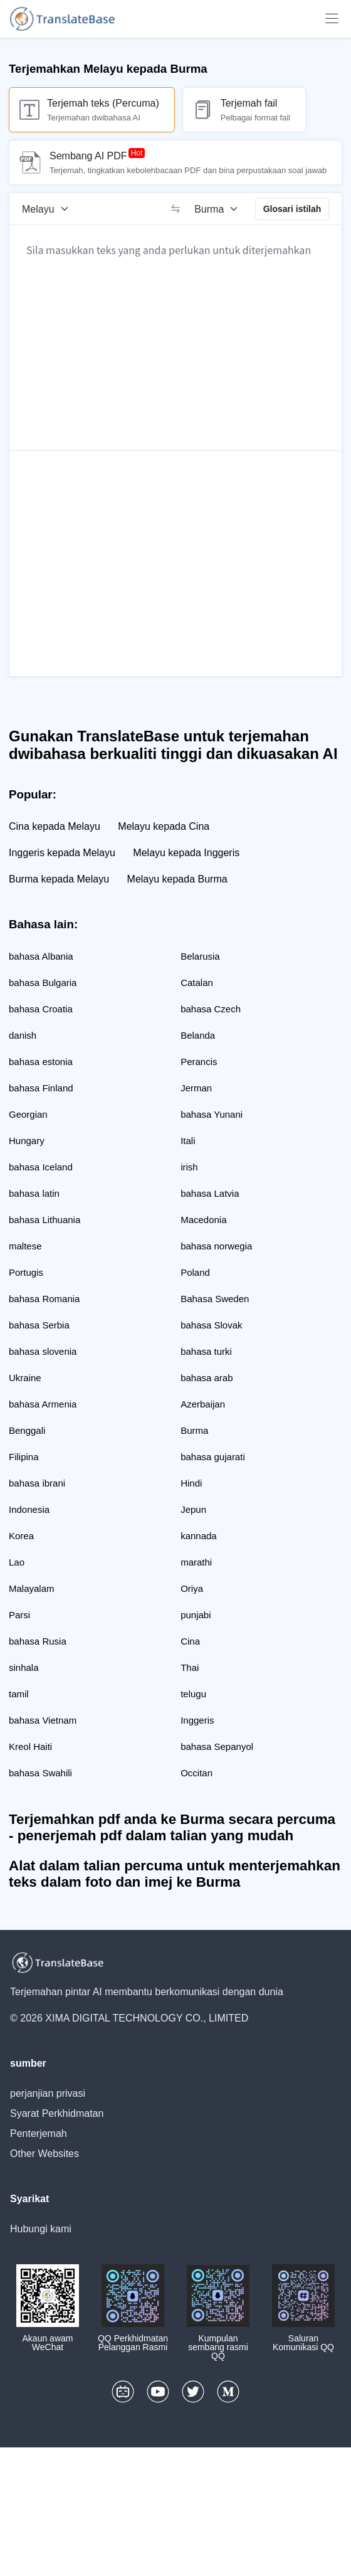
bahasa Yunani (212, 1114)
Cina (190, 1641)
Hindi (191, 1483)
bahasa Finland (41, 1088)
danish (22, 1035)
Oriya (192, 1588)
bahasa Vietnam (42, 1720)
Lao (16, 1562)
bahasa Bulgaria (42, 982)
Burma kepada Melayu (59, 879)
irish (189, 1167)
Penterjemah (38, 2133)
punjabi (196, 1614)
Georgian (28, 1114)
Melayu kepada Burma (177, 879)
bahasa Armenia (42, 1404)
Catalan (197, 982)
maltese (25, 1246)
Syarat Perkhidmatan (56, 2113)
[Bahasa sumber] (49, 209)
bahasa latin (34, 1193)
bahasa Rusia (37, 1641)
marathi (196, 1562)
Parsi (19, 1614)
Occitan (196, 1773)
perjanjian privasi (47, 2093)
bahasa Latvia (210, 1193)
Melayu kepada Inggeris (186, 852)
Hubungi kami (40, 2229)
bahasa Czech (211, 1009)
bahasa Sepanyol (217, 1746)
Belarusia (200, 956)
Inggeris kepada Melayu (62, 852)
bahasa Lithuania (44, 1219)
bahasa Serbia (39, 1325)
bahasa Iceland (41, 1167)
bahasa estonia (41, 1061)
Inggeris (197, 1720)
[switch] (175, 209)
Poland (195, 1272)
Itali (188, 1140)
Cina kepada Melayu (54, 826)
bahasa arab (207, 1377)
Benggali (27, 1430)
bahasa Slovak (211, 1325)
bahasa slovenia (42, 1351)
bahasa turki (206, 1351)
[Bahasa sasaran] (220, 209)
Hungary (27, 1140)
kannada (199, 1535)
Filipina (24, 1456)
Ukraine (25, 1377)
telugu (193, 1693)
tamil (19, 1693)
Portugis (26, 1272)
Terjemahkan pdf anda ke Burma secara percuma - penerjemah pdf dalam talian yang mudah (172, 1827)
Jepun (193, 1509)
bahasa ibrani (37, 1483)
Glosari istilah (292, 209)
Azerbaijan (203, 1404)
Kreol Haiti (30, 1746)
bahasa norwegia (216, 1246)
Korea (21, 1535)
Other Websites (44, 2153)
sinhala (24, 1667)
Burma (194, 1430)
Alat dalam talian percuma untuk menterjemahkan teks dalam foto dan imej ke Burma (174, 1874)
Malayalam (32, 1588)
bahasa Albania (41, 956)
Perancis (199, 1061)
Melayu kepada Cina (163, 826)
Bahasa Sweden (215, 1298)
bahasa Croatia (41, 1009)
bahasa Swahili (40, 1773)
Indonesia (29, 1509)
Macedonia (203, 1219)
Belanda (198, 1035)
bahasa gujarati (213, 1456)
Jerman (196, 1088)
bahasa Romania (44, 1298)
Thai (190, 1667)
